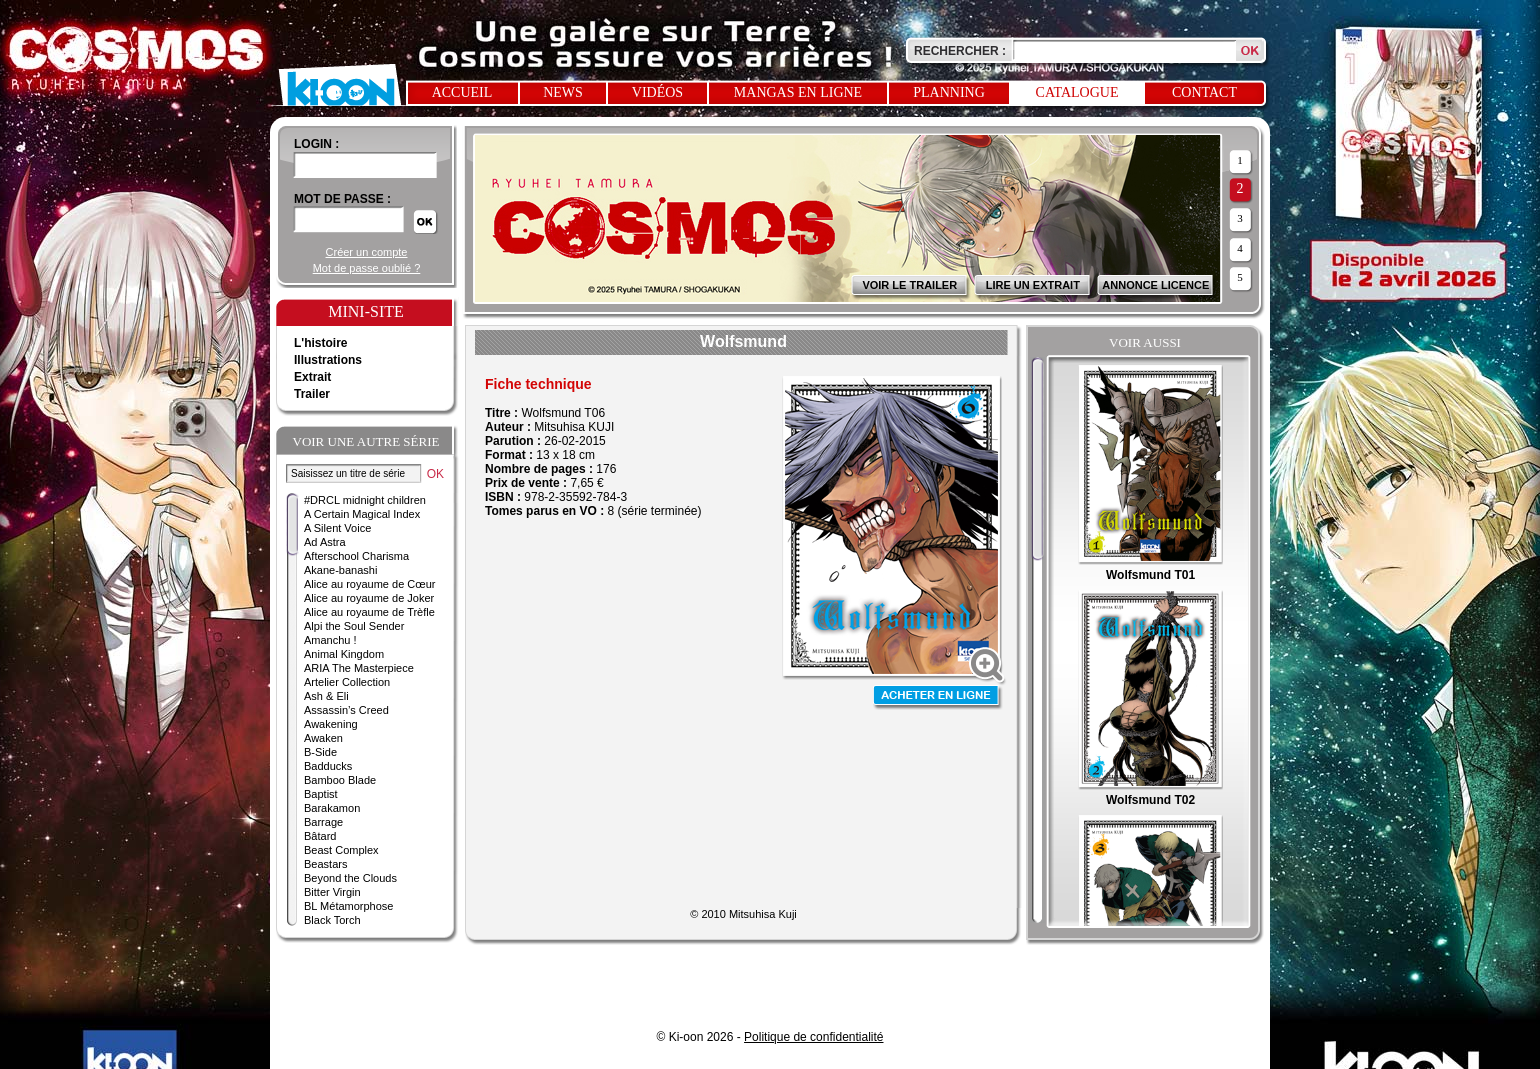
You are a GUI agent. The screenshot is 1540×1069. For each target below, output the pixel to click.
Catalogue (1077, 92)
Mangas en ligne (798, 92)
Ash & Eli (326, 696)
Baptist (321, 794)
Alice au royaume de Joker (369, 598)
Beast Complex (341, 850)
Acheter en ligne (938, 697)
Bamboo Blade (340, 780)
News (563, 92)
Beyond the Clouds (350, 878)
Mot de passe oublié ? (367, 268)
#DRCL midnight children (365, 500)
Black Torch (332, 920)
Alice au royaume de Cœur (369, 584)
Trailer (312, 394)
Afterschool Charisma (356, 556)
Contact (1204, 92)
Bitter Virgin (332, 892)
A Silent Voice (337, 528)
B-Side (320, 752)
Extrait (312, 377)
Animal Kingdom (344, 654)
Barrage (323, 822)
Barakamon (332, 808)
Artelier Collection (347, 682)
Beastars (325, 864)
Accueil (462, 92)
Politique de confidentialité (813, 1037)
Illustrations (328, 360)
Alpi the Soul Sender (354, 626)
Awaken (323, 738)
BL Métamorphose (348, 906)
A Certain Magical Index (362, 514)
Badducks (328, 766)
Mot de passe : (342, 199)
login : (316, 144)
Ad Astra (325, 542)
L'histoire (321, 343)
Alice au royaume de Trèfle (369, 612)
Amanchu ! (330, 640)
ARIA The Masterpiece (359, 668)
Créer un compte (367, 252)
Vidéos (657, 92)
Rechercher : (960, 51)
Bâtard (320, 836)
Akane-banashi (340, 570)
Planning (949, 92)
